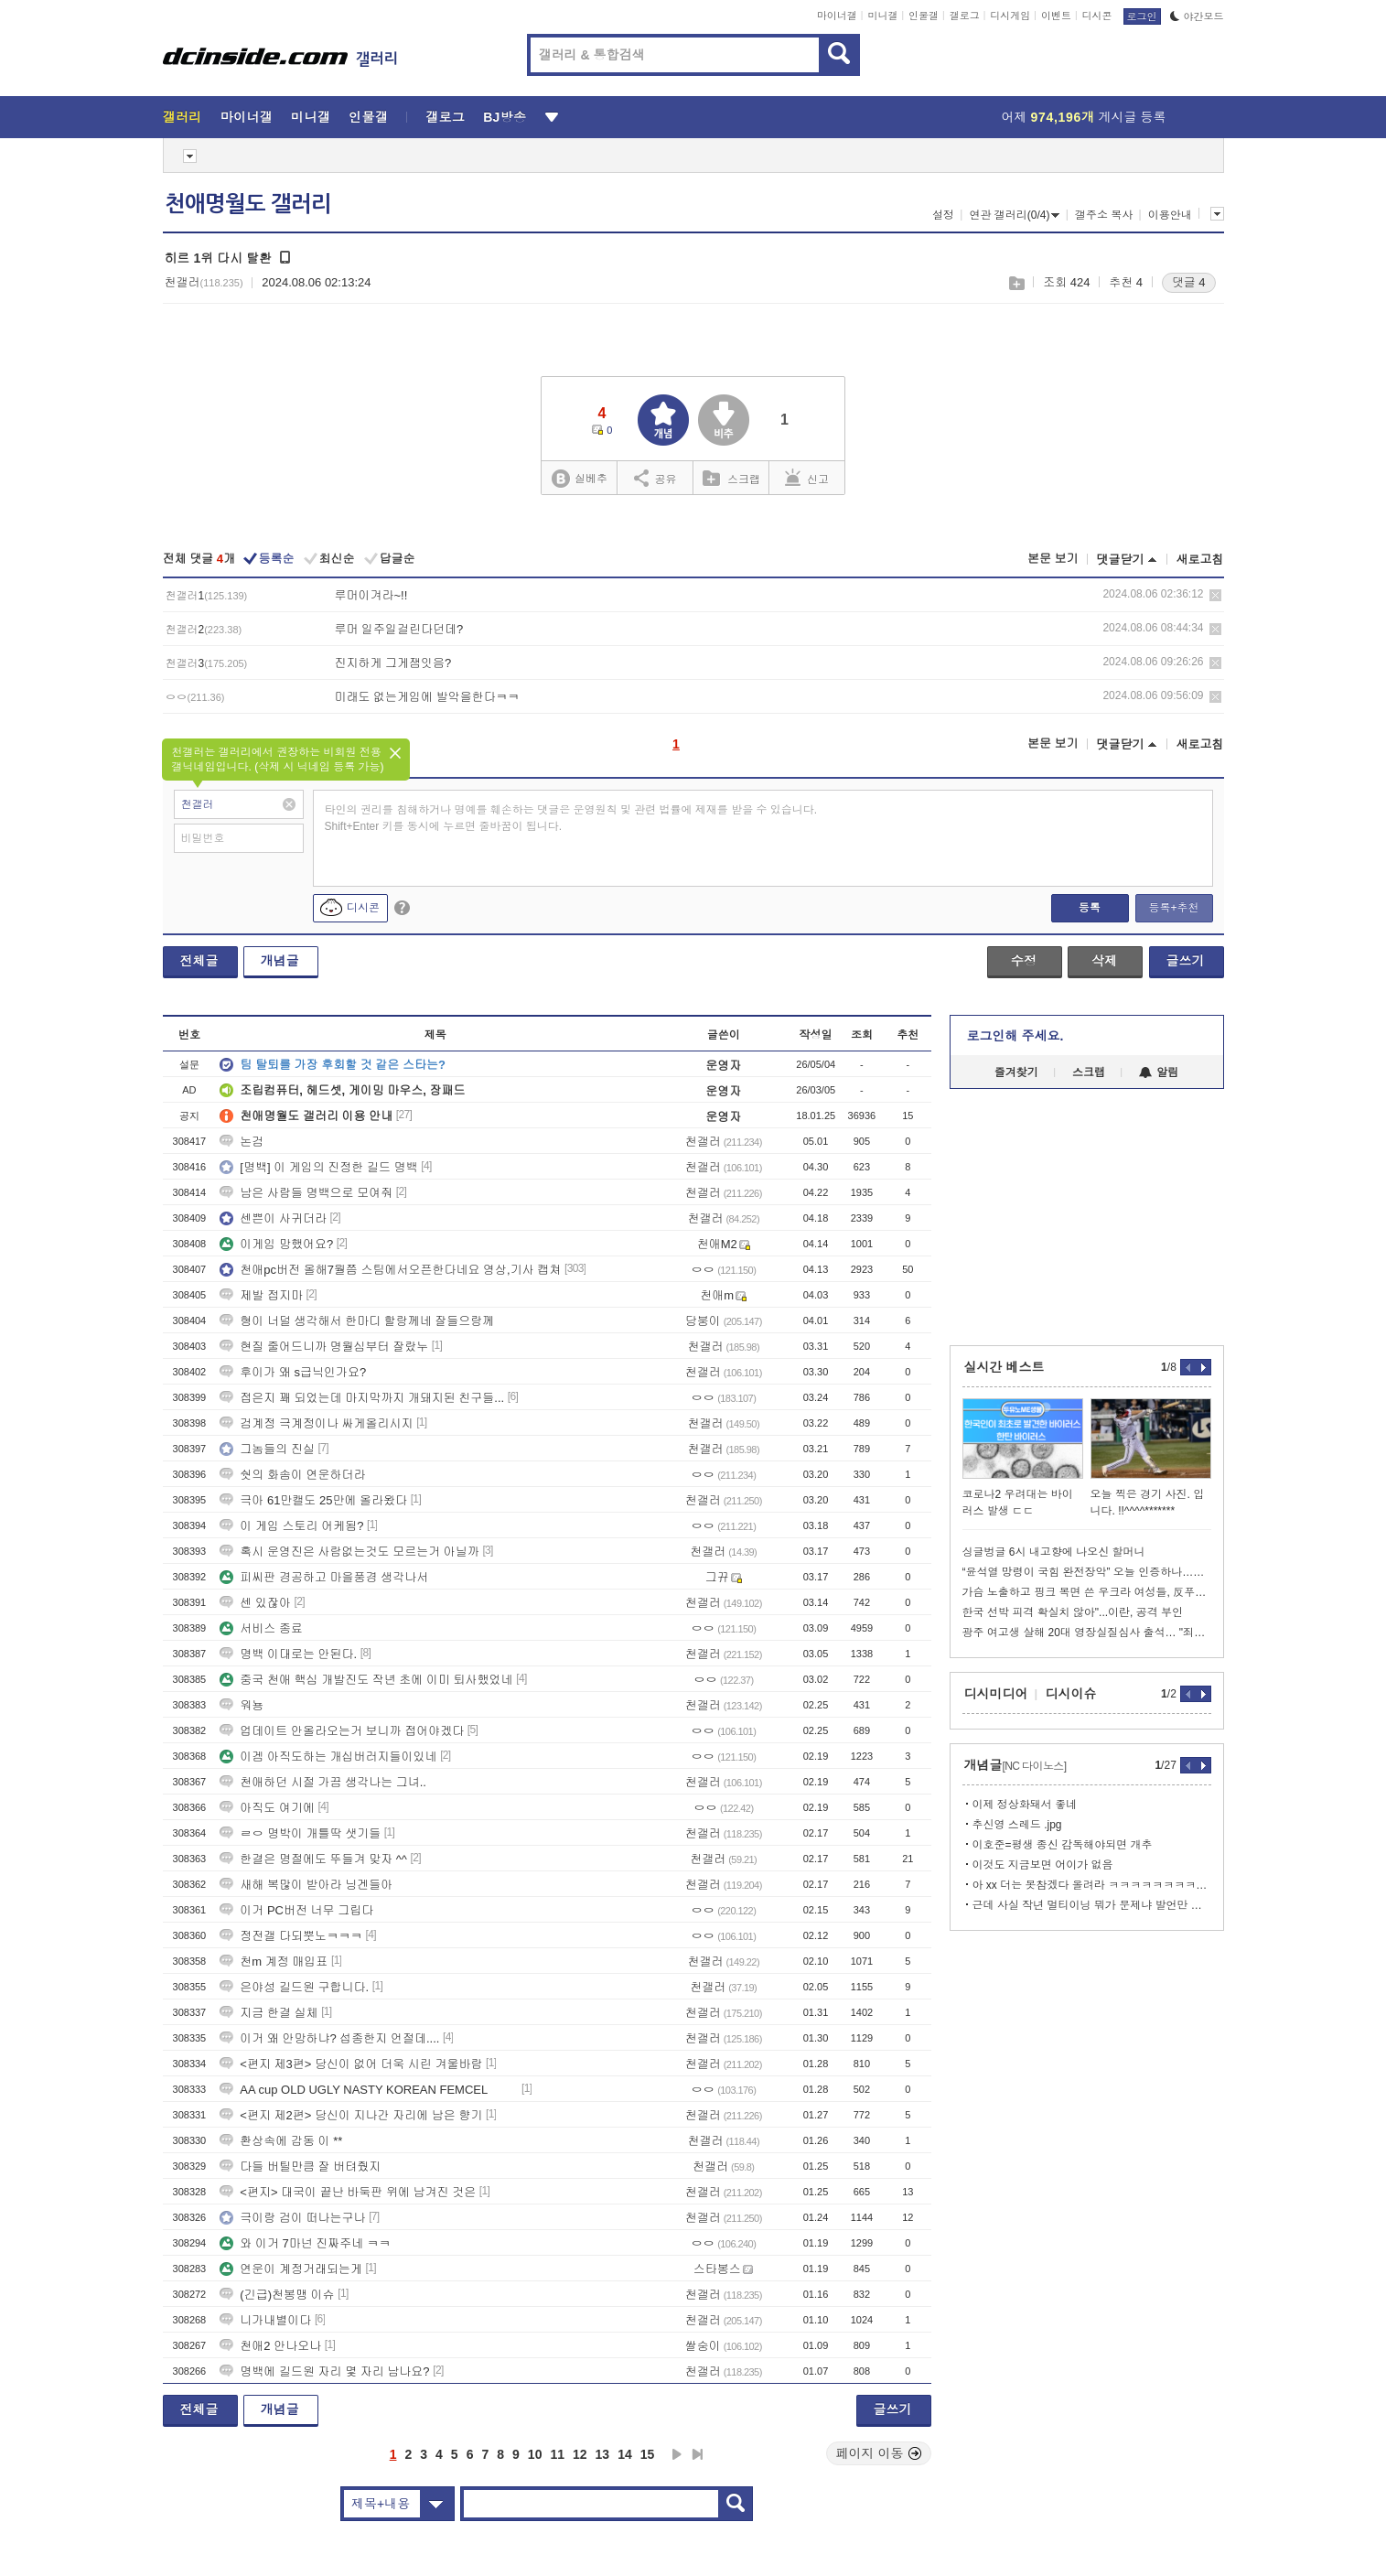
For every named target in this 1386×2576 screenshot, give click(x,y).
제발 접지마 (261, 1295)
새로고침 (1200, 559)
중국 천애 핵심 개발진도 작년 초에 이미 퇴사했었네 (366, 1680)
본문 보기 (1053, 559)
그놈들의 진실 (267, 1449)
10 (535, 2454)
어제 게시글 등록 (1084, 117)
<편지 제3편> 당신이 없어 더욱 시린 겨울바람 (351, 2064)
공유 (655, 478)
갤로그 (965, 15)
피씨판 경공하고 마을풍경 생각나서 (324, 1577)
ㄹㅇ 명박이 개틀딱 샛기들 (300, 1833)
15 (647, 2454)
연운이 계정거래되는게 (291, 2269)
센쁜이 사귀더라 (273, 1218)
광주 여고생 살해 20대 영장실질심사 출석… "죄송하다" (1086, 1632)
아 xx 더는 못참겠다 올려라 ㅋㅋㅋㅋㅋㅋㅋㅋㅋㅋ (1091, 1885)
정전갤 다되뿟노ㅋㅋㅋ (291, 1936)
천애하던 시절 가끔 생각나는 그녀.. (323, 1782)
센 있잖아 (255, 1603)
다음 (677, 2454)
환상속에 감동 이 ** (281, 2141)
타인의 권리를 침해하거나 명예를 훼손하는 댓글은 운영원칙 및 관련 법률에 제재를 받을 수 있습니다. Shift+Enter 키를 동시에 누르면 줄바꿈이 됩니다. (571, 818)
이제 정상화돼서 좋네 (1025, 1804)
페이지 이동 (879, 2453)
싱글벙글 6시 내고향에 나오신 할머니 (1053, 1552)
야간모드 (1197, 16)
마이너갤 (837, 15)
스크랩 (1016, 283)
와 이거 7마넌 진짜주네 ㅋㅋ (305, 2243)
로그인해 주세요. (1015, 1036)
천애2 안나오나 (270, 2346)
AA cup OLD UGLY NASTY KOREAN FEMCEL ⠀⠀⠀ (369, 2089)
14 (625, 2454)
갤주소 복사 (1104, 215)
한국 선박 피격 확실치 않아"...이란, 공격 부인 (1073, 1612)
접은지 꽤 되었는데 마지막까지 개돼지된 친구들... (362, 1398)
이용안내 (1170, 215)
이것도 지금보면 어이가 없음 (1042, 1865)
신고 (807, 478)
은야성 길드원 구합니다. (294, 1987)
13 (603, 2454)
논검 (241, 1141)
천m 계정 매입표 (274, 1961)
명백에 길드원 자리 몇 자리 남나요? (324, 2371)
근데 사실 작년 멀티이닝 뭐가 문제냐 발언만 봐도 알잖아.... (1091, 1905)
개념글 (280, 961)
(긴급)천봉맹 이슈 (277, 2294)
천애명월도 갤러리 (248, 204)
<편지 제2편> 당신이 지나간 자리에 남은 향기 (351, 2115)
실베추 (579, 479)
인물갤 (923, 15)
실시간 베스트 (1004, 1367)
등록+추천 (1173, 907)
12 (580, 2454)
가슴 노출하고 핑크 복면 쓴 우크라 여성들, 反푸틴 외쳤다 (1086, 1592)
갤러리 (182, 117)
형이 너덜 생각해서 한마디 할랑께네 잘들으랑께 (357, 1321)
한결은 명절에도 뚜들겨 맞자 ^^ (313, 1859)
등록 (1090, 907)
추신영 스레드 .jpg (1017, 1824)
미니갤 (882, 15)
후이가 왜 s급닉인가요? (293, 1372)
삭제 (1215, 595)
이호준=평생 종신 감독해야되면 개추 (1062, 1844)
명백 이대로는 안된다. (288, 1654)
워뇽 (241, 1705)
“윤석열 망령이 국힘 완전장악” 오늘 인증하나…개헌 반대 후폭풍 (1086, 1572)
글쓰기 (1185, 961)
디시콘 (1097, 15)
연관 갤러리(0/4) (1014, 215)
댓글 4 (1189, 282)
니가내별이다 (265, 2320)
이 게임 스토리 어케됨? (291, 1526)
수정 (1024, 961)
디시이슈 (1071, 1694)
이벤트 (1056, 15)
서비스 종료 (261, 1628)
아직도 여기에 (267, 1808)
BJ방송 (504, 117)
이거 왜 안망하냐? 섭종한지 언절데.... (329, 2038)
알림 (1158, 1072)
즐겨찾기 (1016, 1072)
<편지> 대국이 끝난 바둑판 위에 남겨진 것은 (348, 2192)
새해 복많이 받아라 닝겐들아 (306, 1885)
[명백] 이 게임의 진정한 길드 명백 (318, 1167)
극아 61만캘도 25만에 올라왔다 (313, 1500)
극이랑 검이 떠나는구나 (292, 2218)
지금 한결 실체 (268, 2013)
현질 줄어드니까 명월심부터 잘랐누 (324, 1346)
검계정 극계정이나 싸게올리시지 (316, 1423)
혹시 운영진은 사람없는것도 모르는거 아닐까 (349, 1551)
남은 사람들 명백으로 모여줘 (306, 1193)
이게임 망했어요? (276, 1244)
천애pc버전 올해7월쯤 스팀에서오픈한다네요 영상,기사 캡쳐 (390, 1270)
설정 (943, 215)
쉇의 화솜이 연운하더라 (292, 1475)
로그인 (1142, 16)
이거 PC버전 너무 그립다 (296, 1910)
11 (557, 2454)
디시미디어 (996, 1694)
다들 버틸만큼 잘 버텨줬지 (300, 2166)
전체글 (199, 961)
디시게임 (1010, 15)
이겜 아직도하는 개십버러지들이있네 (328, 1756)
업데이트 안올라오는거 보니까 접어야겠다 (342, 1731)
